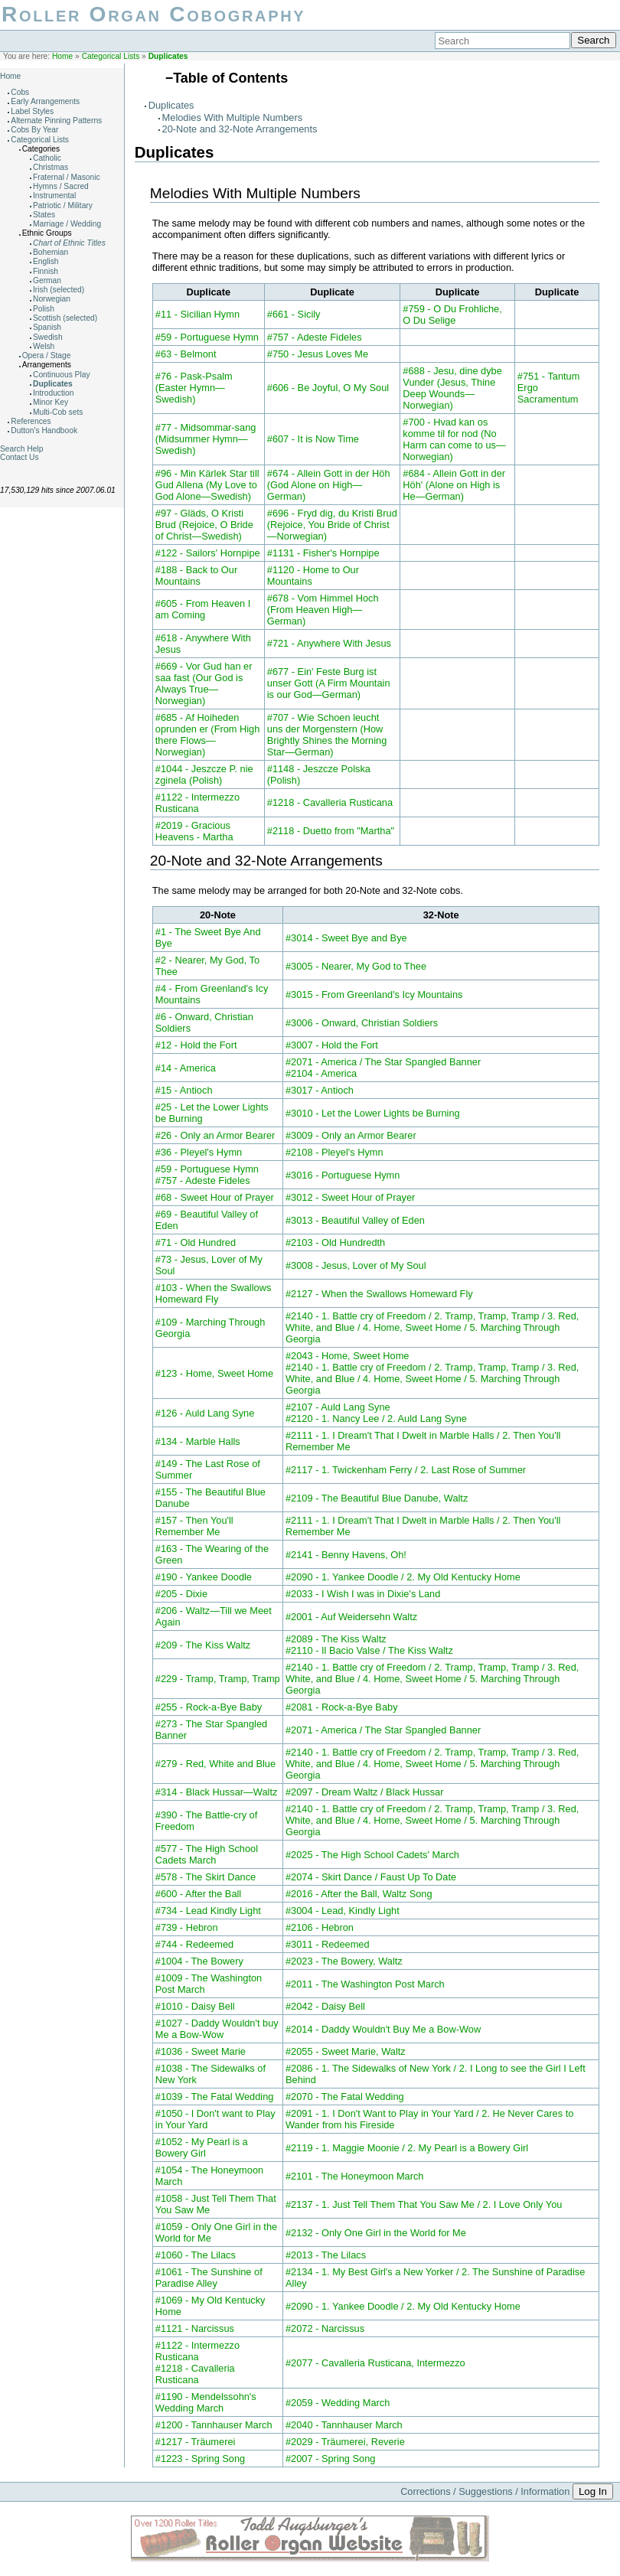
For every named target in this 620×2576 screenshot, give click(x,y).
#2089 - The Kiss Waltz (336, 1639)
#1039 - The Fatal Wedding (214, 2096)
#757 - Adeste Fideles (314, 337)
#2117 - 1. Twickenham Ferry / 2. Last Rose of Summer (406, 1469)
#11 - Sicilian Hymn (197, 314)
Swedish (48, 337)
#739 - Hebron (186, 1927)
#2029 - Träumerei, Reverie (345, 2441)
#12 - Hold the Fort (196, 1045)
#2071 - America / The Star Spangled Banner (383, 1062)
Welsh (43, 346)
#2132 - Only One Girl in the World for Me (376, 2233)
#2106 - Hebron (320, 1927)
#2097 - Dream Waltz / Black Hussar (364, 1792)
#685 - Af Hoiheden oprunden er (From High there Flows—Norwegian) (207, 735)
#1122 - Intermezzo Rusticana (197, 802)
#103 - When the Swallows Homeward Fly (213, 1293)
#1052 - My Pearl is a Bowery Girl (201, 2147)
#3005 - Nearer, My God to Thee (356, 966)
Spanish (47, 327)
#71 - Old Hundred (195, 1242)
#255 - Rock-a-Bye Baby (208, 1707)
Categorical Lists (111, 56)
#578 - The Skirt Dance (205, 1877)
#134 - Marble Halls (197, 1441)
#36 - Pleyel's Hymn (198, 1152)
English (46, 261)
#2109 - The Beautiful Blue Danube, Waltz (377, 1498)
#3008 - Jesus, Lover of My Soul (356, 1265)
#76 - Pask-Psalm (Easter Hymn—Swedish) (194, 387)
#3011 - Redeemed (328, 1944)
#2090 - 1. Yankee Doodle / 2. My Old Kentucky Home (403, 1577)
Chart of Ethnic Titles (69, 243)
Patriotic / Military (63, 205)
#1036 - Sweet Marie (200, 2051)
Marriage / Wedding (67, 224)
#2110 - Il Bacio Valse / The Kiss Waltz (369, 1650)
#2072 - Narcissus (325, 2328)
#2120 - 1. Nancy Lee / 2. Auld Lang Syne (376, 1418)
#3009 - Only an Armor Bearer (351, 1135)
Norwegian (51, 299)
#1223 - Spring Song (200, 2458)
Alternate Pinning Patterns (56, 120)
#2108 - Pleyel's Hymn (334, 1152)
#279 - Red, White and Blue (215, 1763)
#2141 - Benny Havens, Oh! (346, 1554)
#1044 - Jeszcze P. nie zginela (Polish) (204, 774)
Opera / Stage (46, 355)
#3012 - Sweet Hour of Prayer (350, 1197)
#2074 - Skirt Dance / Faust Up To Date (371, 1877)
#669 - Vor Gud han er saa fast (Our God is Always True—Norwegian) (204, 683)
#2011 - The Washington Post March (365, 1984)
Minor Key (50, 402)
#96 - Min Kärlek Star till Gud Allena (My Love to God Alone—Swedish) (207, 485)
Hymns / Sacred (61, 186)
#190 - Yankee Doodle (203, 1577)
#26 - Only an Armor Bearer (215, 1135)
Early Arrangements (45, 101)
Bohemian (50, 252)
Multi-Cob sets (58, 412)
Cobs (20, 92)
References (31, 421)
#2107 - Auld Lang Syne (338, 1407)
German (47, 280)
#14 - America (185, 1068)
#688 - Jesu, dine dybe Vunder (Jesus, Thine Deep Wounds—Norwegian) (452, 388)
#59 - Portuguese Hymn (207, 337)
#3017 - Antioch (320, 1090)
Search (593, 40)
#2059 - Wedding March (338, 2402)
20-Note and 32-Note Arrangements (240, 129)
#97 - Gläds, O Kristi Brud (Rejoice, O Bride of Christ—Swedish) (204, 524)
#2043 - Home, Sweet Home (347, 1355)
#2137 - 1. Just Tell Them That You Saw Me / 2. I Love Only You (424, 2204)
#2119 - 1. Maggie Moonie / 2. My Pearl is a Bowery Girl (407, 2148)
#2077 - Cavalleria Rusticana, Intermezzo (375, 2363)
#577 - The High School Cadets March (206, 1854)
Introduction (53, 393)
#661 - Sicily (294, 314)
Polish (43, 309)
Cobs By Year (34, 130)
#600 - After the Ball (198, 1893)
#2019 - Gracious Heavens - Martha (194, 831)
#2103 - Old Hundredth (335, 1242)
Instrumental (54, 195)
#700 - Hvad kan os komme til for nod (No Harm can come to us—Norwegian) (454, 439)
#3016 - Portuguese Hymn (343, 1175)
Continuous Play (61, 374)
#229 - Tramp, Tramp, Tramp (217, 1678)
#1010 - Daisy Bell (195, 2006)
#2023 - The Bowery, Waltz (344, 1961)
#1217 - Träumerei (195, 2441)
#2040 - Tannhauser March (344, 2425)
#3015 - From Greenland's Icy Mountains (374, 994)
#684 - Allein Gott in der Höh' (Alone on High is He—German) (454, 485)
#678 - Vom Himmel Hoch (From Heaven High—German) (323, 609)
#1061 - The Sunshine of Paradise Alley (209, 2277)
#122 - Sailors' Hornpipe (207, 553)
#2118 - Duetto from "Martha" (330, 830)
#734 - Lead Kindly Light (208, 1910)
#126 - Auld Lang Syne (205, 1413)
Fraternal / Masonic (66, 177)
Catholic (47, 158)
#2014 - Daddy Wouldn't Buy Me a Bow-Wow (383, 2029)
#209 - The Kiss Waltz (202, 1645)
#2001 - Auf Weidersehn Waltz (351, 1616)
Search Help (21, 449)
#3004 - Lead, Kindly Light (343, 1910)
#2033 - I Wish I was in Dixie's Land (363, 1593)
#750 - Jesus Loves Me (317, 354)
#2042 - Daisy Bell (325, 2006)
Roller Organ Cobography (153, 14)
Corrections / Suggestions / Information (484, 2491)
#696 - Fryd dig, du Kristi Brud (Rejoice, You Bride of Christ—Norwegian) (332, 524)
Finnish (45, 271)
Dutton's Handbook (44, 430)
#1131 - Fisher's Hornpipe (323, 553)
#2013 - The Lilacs (326, 2255)
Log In (593, 2491)
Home (62, 56)
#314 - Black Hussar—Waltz (216, 1792)
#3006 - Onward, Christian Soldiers (362, 1023)
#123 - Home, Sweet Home (214, 1373)
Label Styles (32, 111)
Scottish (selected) (65, 318)
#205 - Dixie (181, 1593)
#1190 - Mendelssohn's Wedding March (205, 2402)
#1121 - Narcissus (194, 2328)
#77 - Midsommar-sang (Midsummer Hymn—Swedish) (205, 439)
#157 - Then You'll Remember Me (194, 1526)
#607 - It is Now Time (313, 439)
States (44, 214)
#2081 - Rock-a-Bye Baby (342, 1707)
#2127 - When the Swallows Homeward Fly (379, 1293)
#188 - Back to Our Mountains (196, 575)
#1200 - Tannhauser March (213, 2425)
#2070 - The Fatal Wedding (345, 2096)
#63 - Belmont (186, 354)
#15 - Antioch (184, 1090)
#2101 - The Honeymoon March (354, 2176)
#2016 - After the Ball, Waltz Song (359, 1893)
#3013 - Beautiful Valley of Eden (355, 1220)
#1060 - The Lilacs (195, 2255)
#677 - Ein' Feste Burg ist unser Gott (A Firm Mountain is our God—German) (328, 683)
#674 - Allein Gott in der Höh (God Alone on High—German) (328, 485)
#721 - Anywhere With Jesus (329, 643)
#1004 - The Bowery (199, 1961)
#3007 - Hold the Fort (332, 1045)
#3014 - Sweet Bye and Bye (346, 938)
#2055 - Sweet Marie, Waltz (346, 2051)
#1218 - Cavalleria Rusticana (330, 802)
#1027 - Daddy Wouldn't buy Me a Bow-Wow (217, 2028)
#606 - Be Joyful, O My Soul (328, 387)
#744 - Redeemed (194, 1944)
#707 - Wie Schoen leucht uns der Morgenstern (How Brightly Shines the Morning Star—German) (327, 735)
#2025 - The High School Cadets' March (372, 1854)
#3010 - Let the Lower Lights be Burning (373, 1113)
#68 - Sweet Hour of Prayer (214, 1197)
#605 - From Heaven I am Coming (202, 609)
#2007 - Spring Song (330, 2458)
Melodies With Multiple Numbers (232, 117)
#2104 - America (321, 1073)
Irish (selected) (58, 289)
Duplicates (168, 56)
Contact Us (19, 457)
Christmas (50, 167)
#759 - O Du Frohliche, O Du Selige (452, 314)
